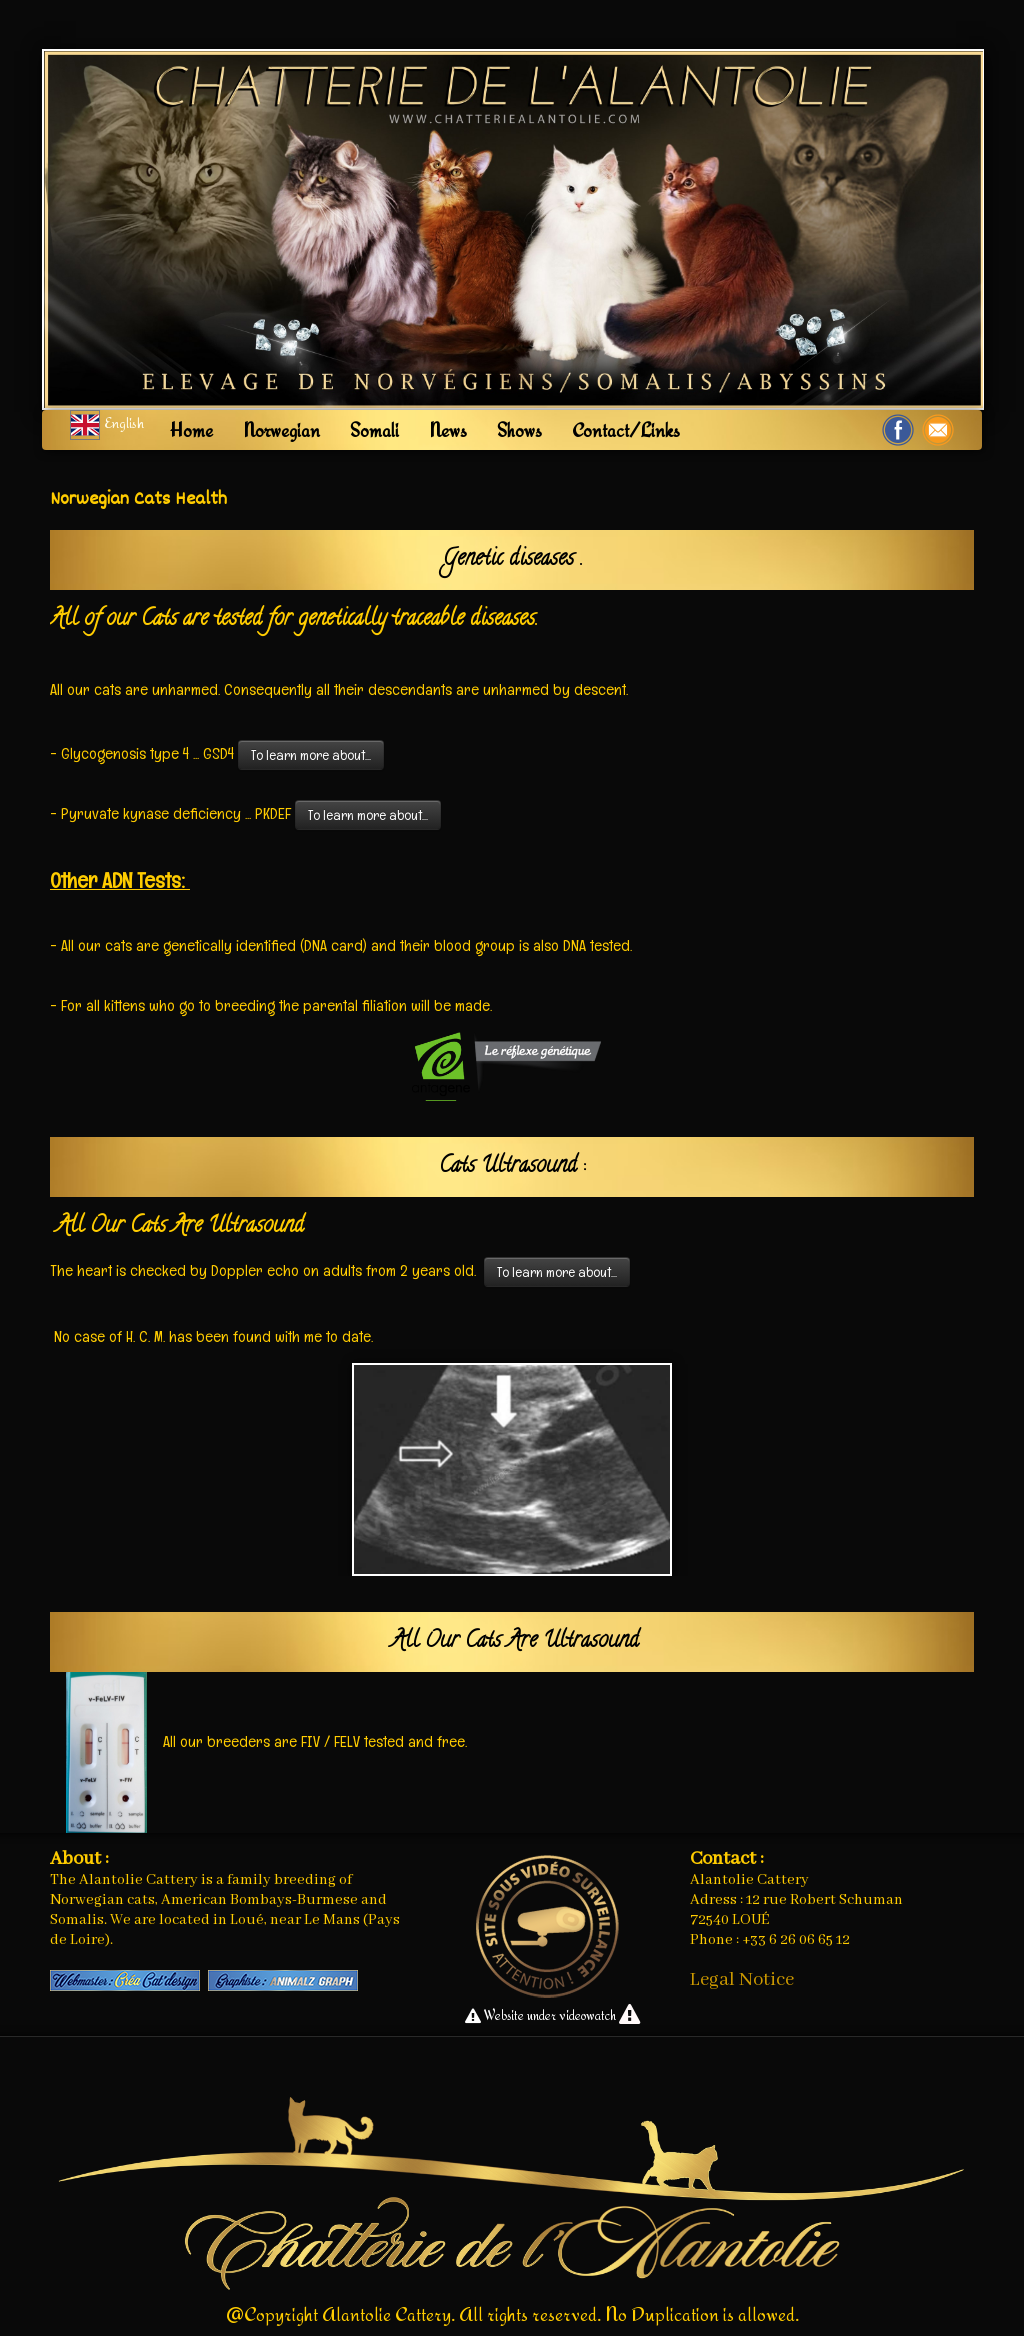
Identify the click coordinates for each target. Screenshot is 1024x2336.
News (448, 430)
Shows (519, 430)
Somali (374, 430)
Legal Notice (742, 1980)
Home (191, 430)
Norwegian (281, 430)
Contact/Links (626, 430)
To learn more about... (311, 755)
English (108, 422)
